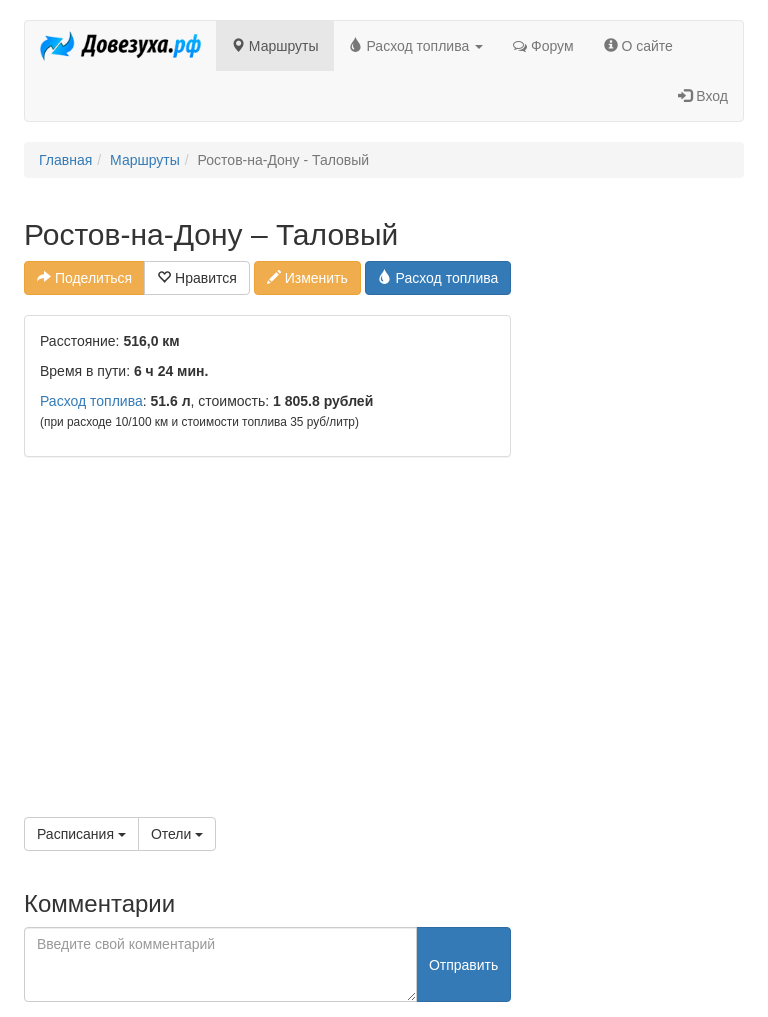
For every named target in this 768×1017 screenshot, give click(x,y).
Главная (65, 160)
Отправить (463, 965)
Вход (703, 96)
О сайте (638, 46)
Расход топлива (416, 46)
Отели (177, 834)
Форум (543, 46)
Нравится (197, 278)
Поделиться (84, 278)
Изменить (307, 278)
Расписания (81, 834)
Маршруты (275, 46)
